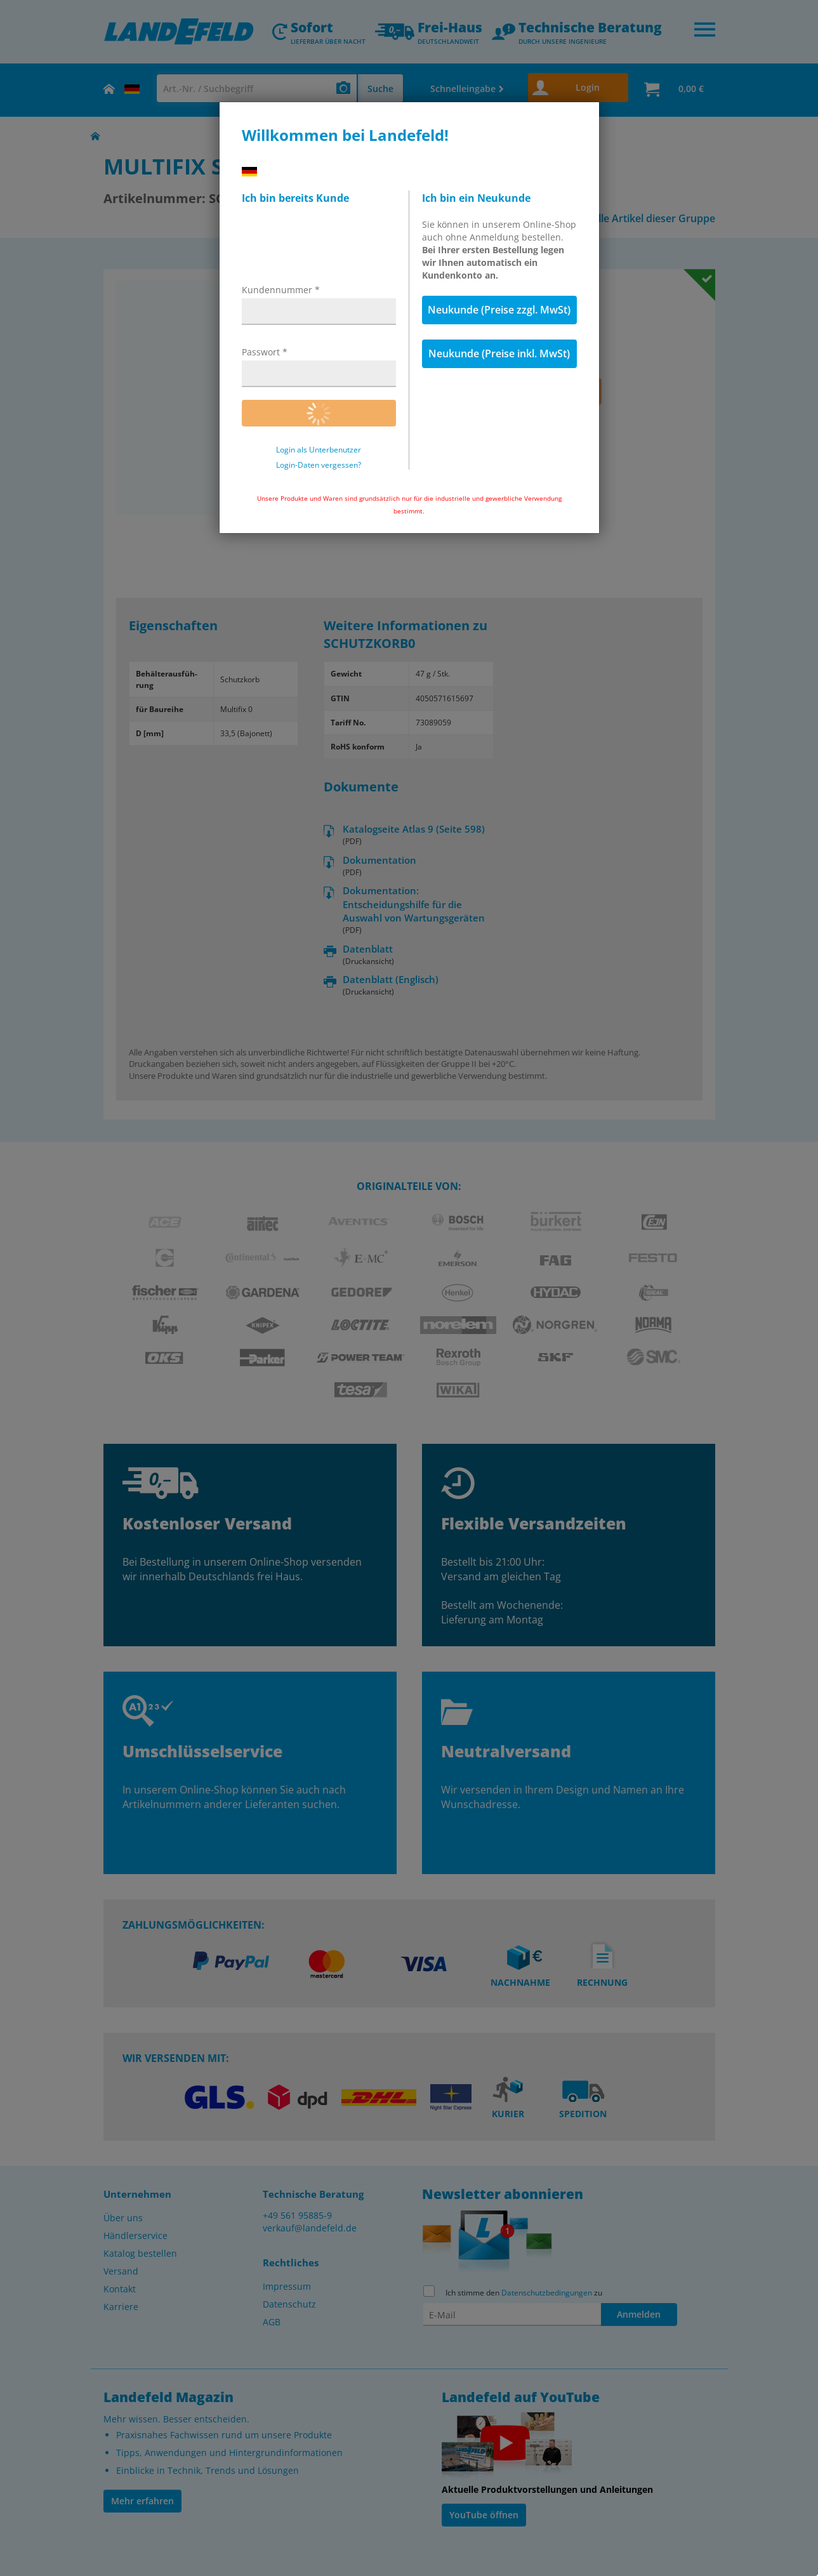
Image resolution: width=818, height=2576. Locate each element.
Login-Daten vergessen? (318, 465)
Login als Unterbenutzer (318, 450)
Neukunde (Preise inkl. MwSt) (499, 353)
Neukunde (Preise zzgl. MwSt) (499, 310)
